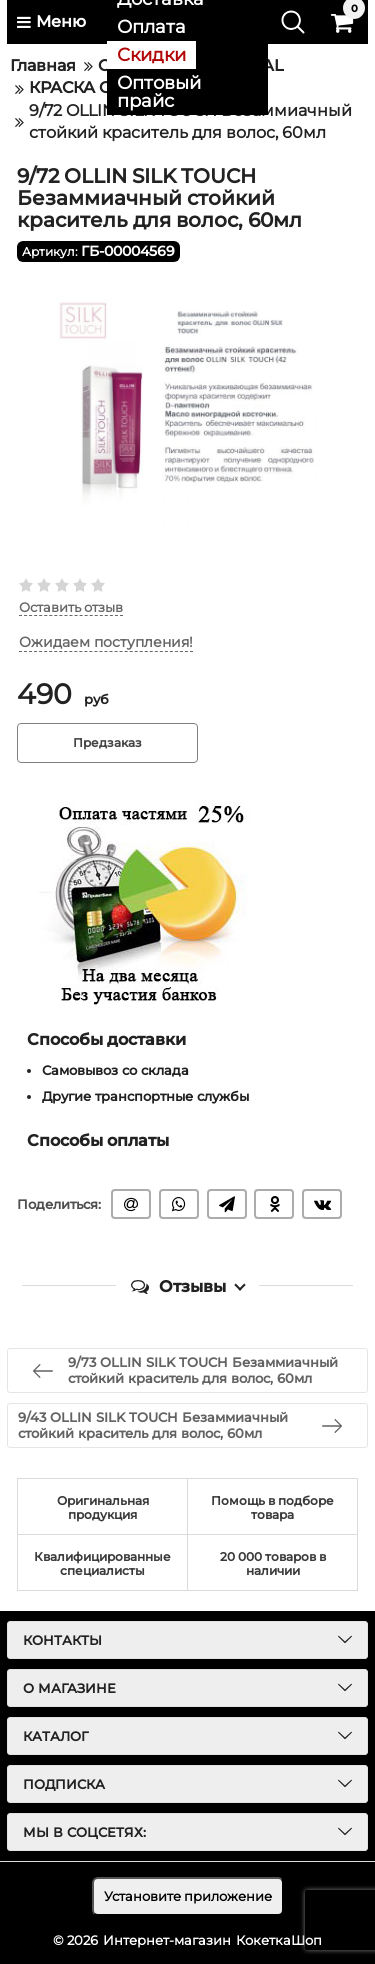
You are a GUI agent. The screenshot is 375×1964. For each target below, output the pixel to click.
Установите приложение (188, 1896)
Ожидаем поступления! (106, 642)
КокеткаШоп (279, 1940)
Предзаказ (107, 742)
